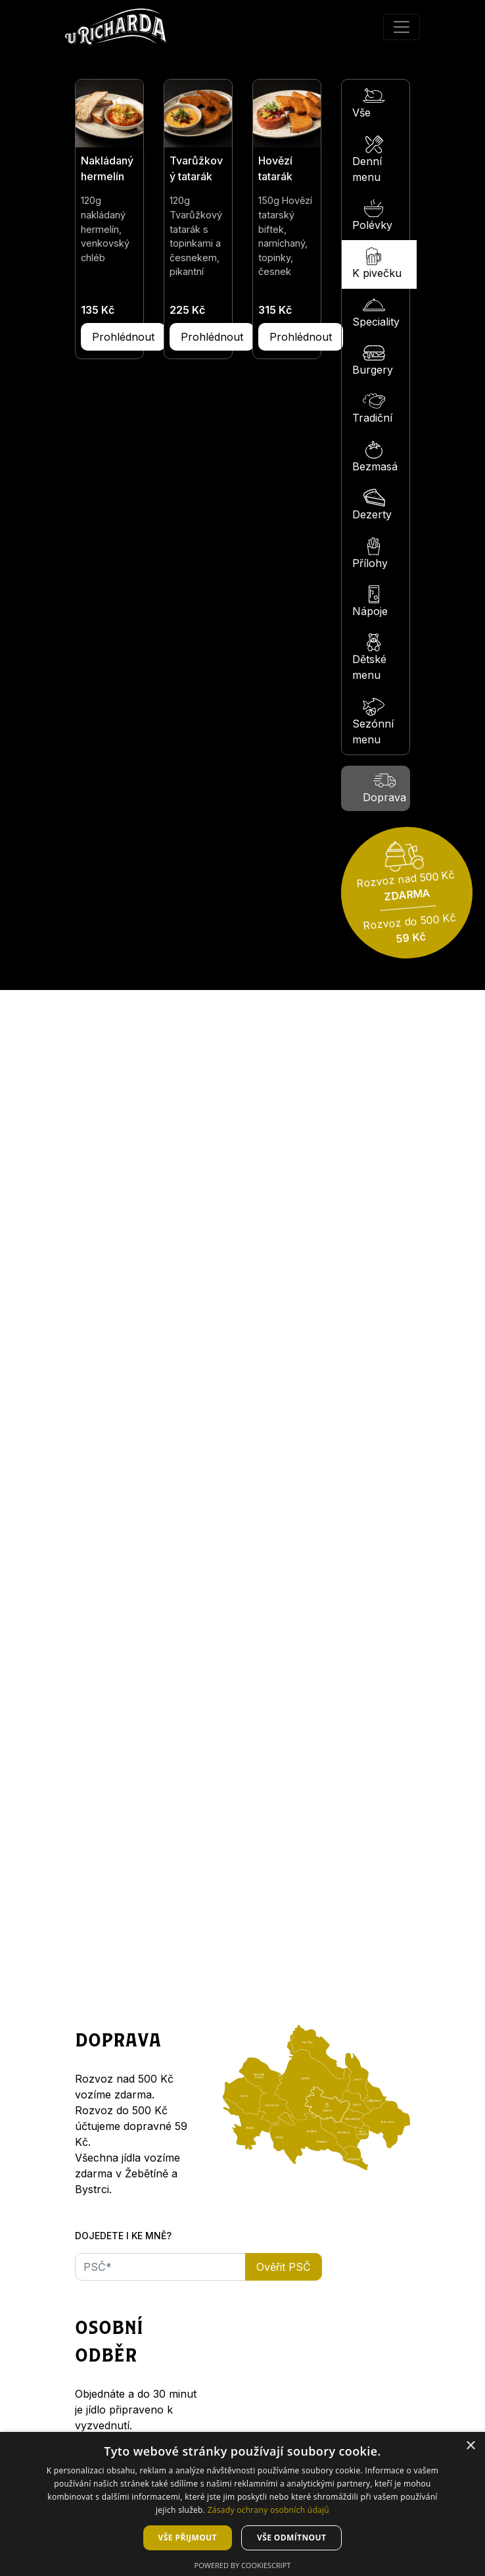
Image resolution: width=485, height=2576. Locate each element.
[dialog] (242, 2504)
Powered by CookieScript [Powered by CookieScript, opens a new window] (243, 2565)
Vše (368, 103)
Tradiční (372, 408)
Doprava (384, 788)
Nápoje (370, 601)
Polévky (372, 215)
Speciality (376, 312)
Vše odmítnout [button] (291, 2537)
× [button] (470, 2446)
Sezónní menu (373, 722)
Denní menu (368, 160)
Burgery (372, 360)
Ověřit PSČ (283, 2266)
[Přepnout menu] (401, 27)
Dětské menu (369, 657)
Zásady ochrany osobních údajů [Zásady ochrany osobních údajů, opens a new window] (268, 2509)
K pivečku (377, 263)
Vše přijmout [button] (187, 2537)
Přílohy (370, 553)
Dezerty (372, 505)
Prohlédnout (123, 336)
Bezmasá (375, 457)
